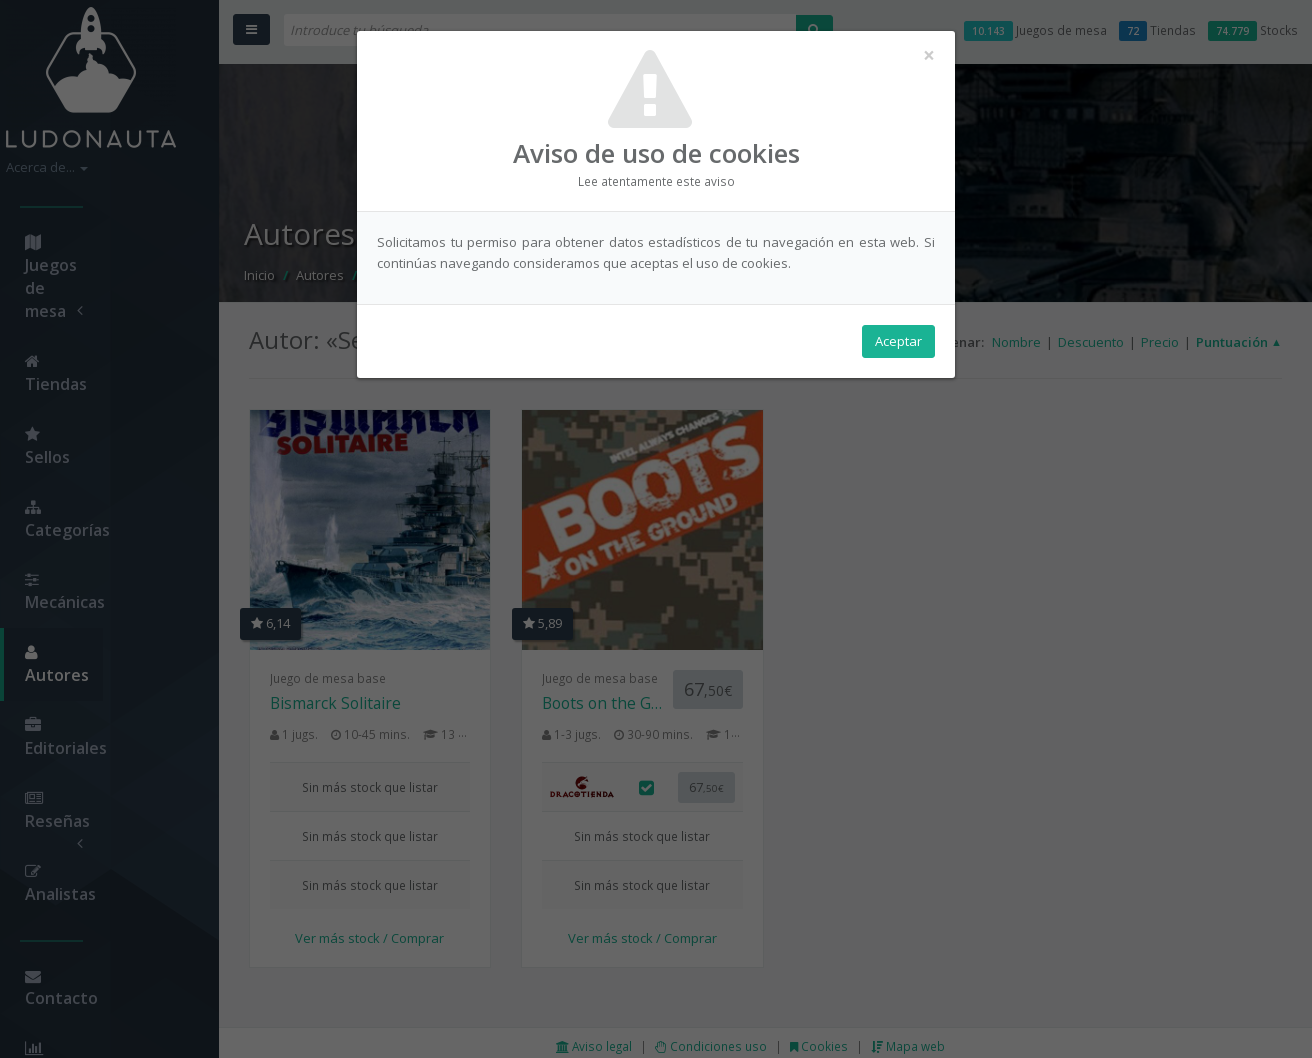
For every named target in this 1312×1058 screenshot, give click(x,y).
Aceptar (898, 341)
